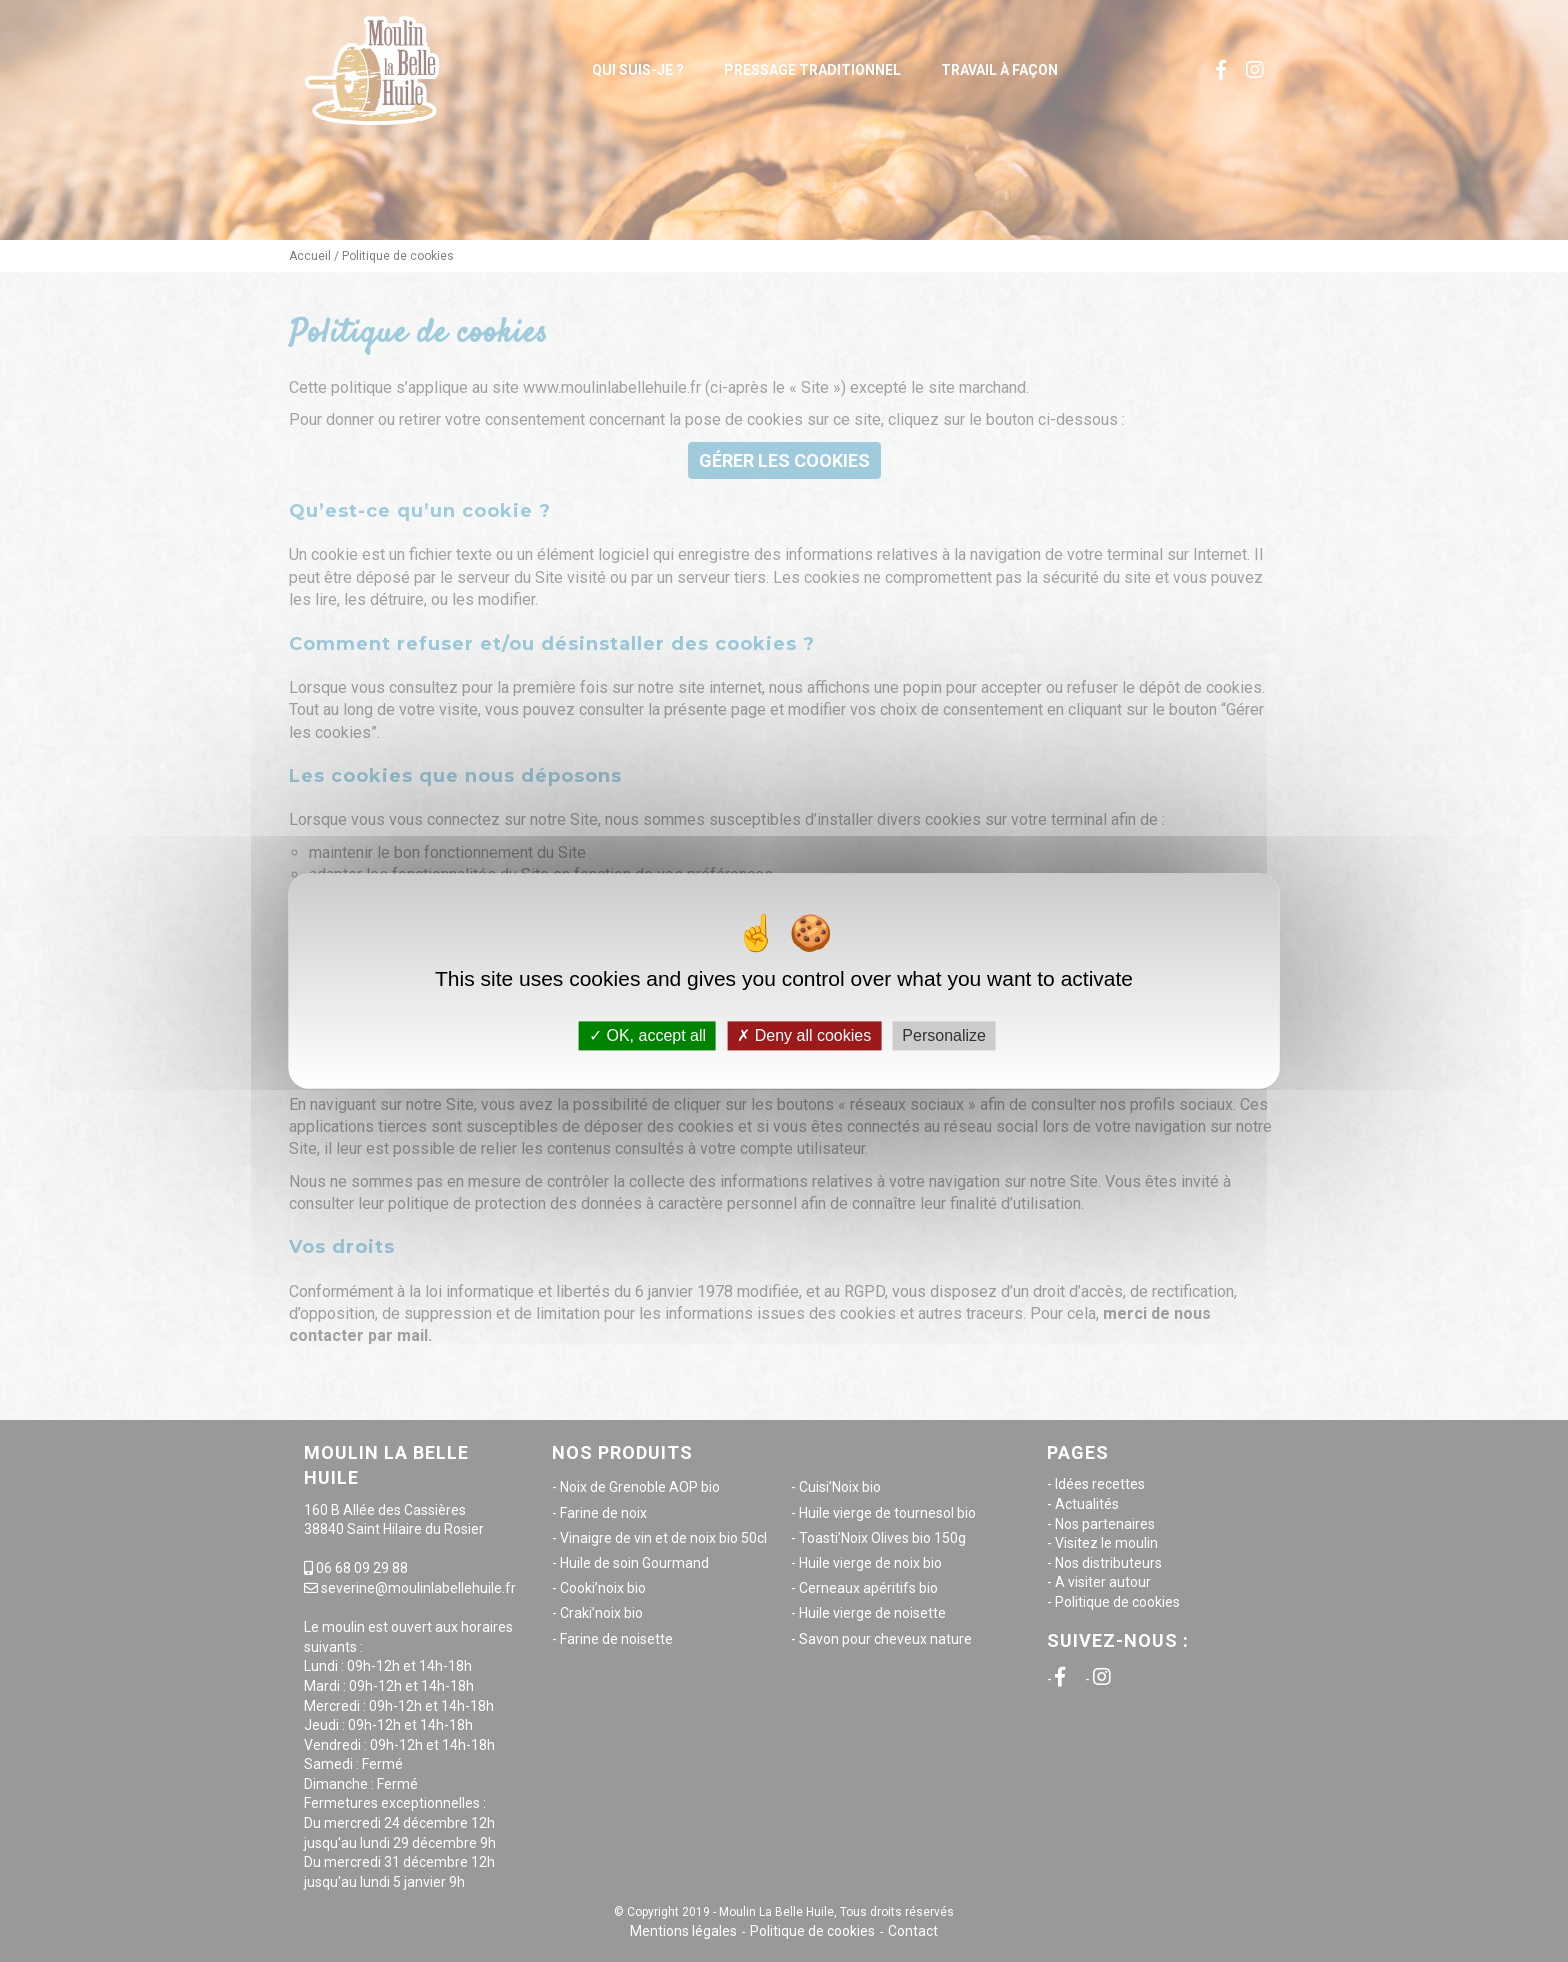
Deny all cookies (804, 1035)
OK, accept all (647, 1035)
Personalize (944, 1035)
